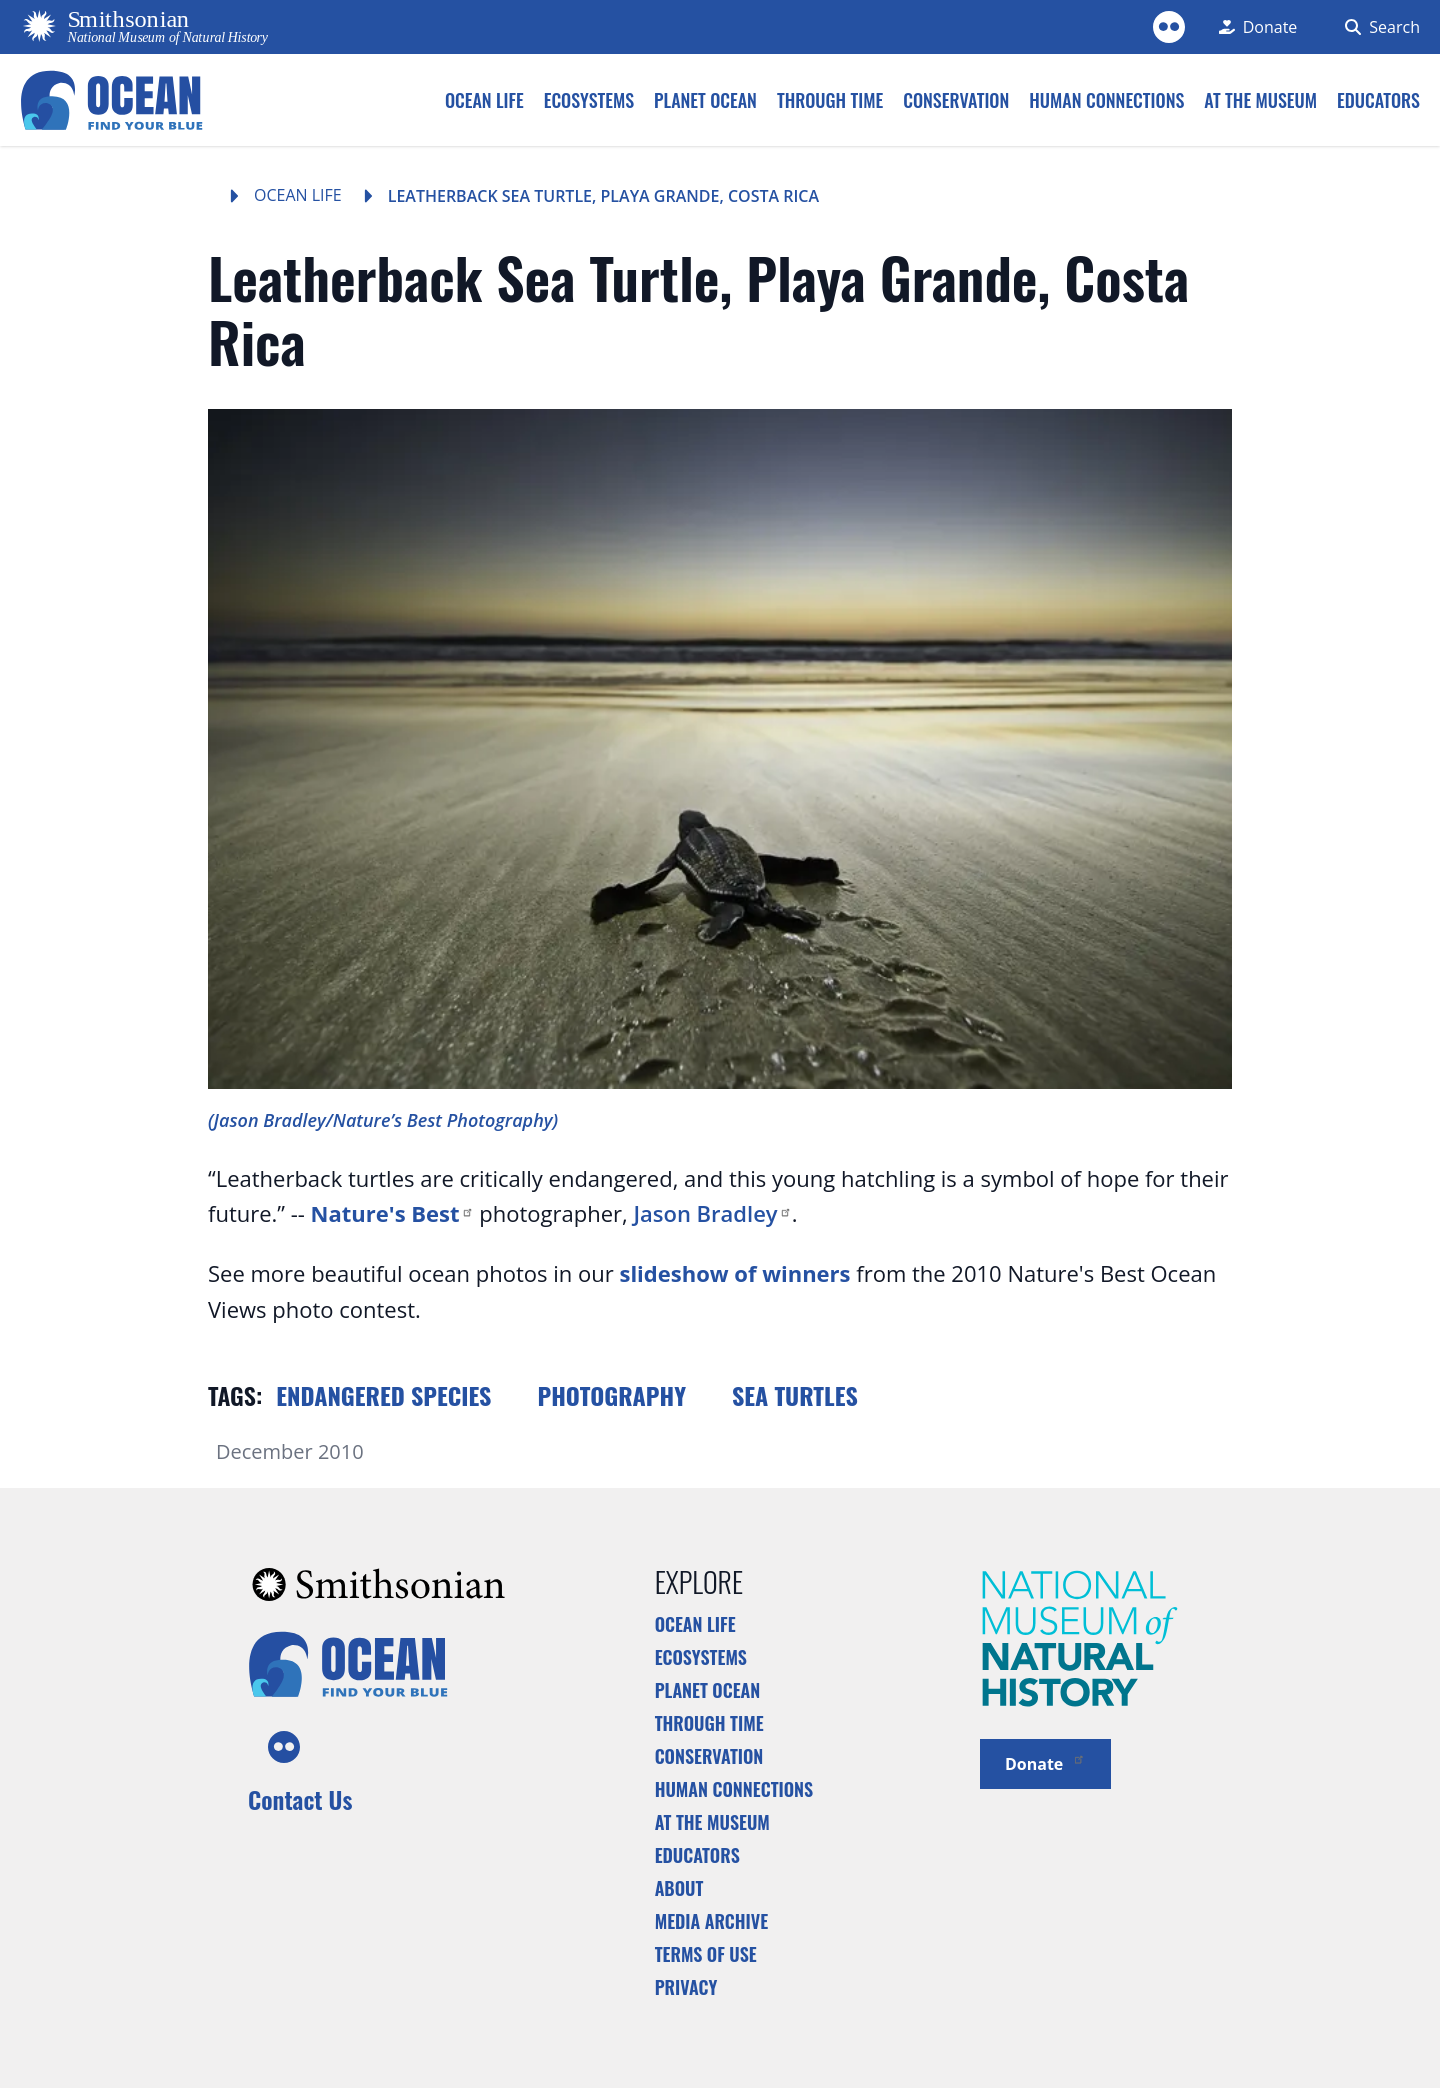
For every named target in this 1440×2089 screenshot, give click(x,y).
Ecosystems (701, 1657)
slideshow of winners (734, 1273)
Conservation (709, 1756)
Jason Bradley (712, 1213)
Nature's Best (392, 1213)
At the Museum (712, 1822)
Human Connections (734, 1789)
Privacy (686, 1987)
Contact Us (300, 1799)
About (679, 1888)
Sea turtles (795, 1395)
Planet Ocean (708, 1690)
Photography (611, 1395)
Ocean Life (298, 195)
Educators (697, 1855)
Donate (1045, 1762)
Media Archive (711, 1921)
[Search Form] (1378, 27)
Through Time (709, 1723)
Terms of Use (706, 1954)
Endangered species (383, 1395)
